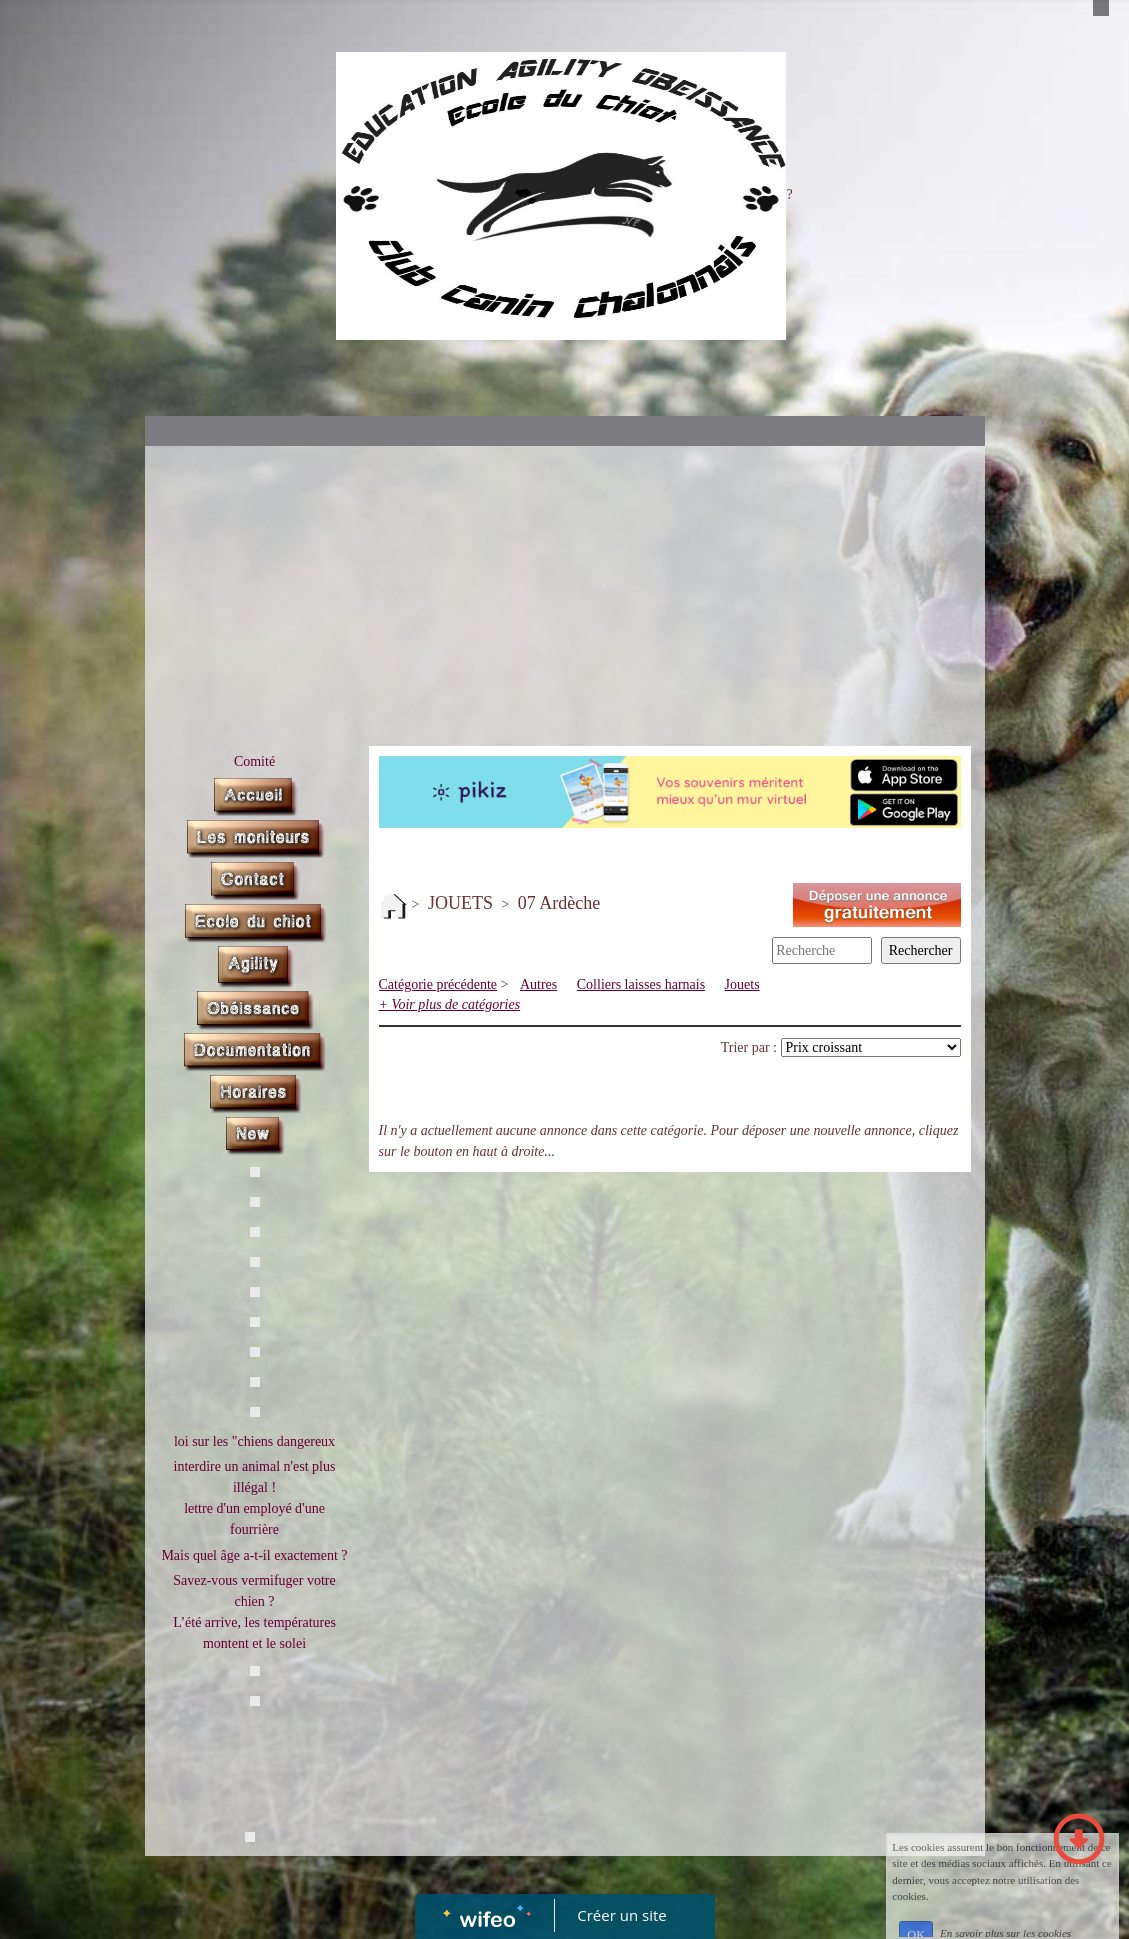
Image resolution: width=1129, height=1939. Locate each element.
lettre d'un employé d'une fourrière (254, 1519)
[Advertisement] (565, 596)
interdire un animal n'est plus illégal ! (255, 1477)
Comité (254, 761)
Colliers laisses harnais (641, 984)
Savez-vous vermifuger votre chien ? (254, 1591)
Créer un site (621, 1915)
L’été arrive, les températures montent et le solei (254, 1633)
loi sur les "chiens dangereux (254, 1441)
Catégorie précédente (438, 984)
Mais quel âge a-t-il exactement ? (254, 1555)
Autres (538, 984)
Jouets (742, 984)
